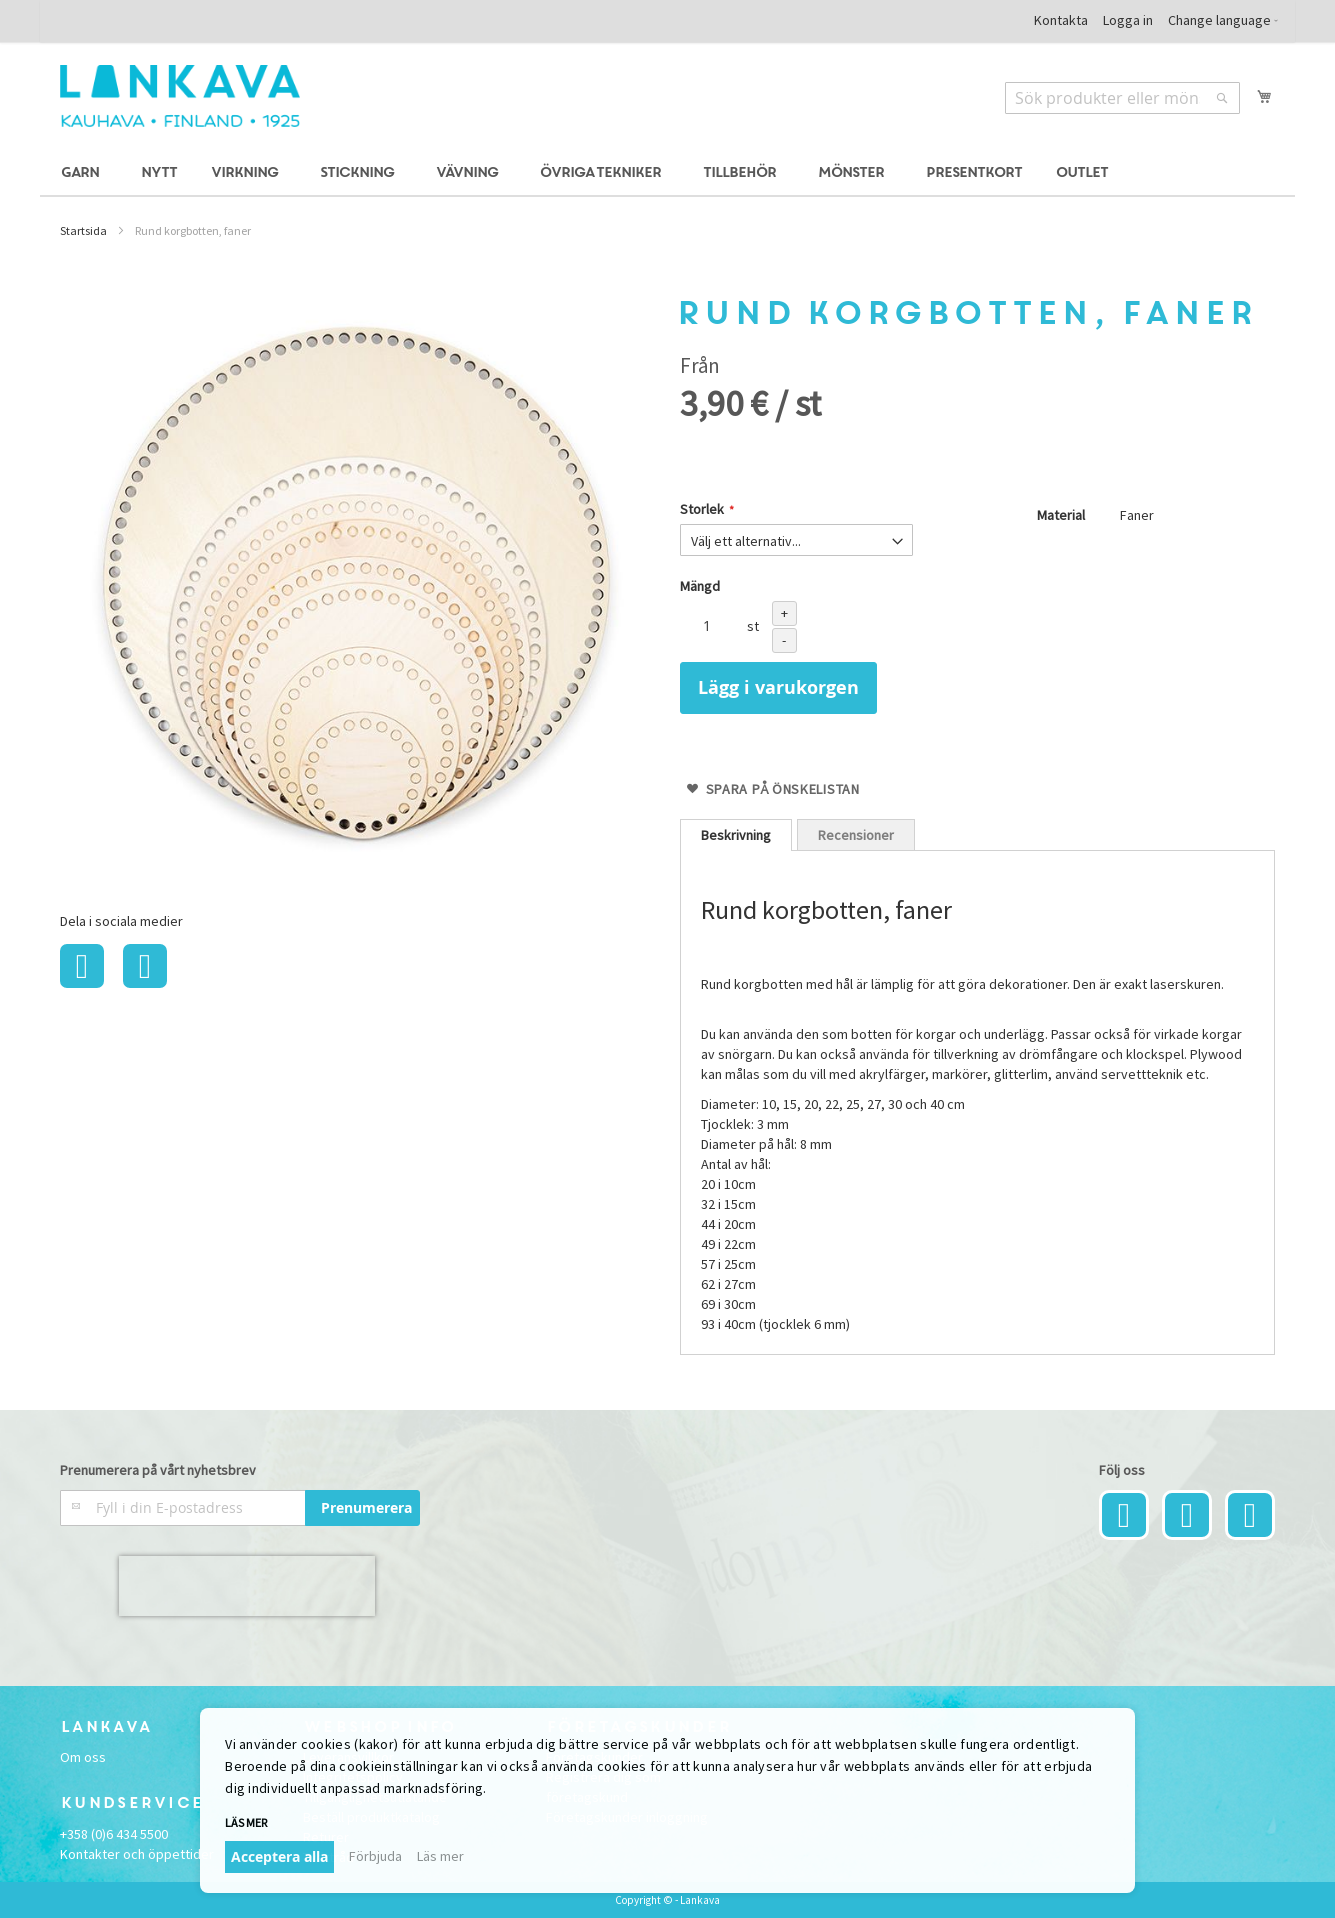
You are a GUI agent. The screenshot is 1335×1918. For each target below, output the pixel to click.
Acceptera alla (279, 1856)
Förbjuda (375, 1856)
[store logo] (180, 96)
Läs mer (246, 1822)
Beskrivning (736, 835)
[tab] (736, 835)
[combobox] (1122, 98)
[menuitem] (83, 173)
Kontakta (1061, 20)
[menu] (667, 173)
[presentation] (247, 1586)
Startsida (83, 230)
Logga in (1128, 20)
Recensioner (856, 835)
